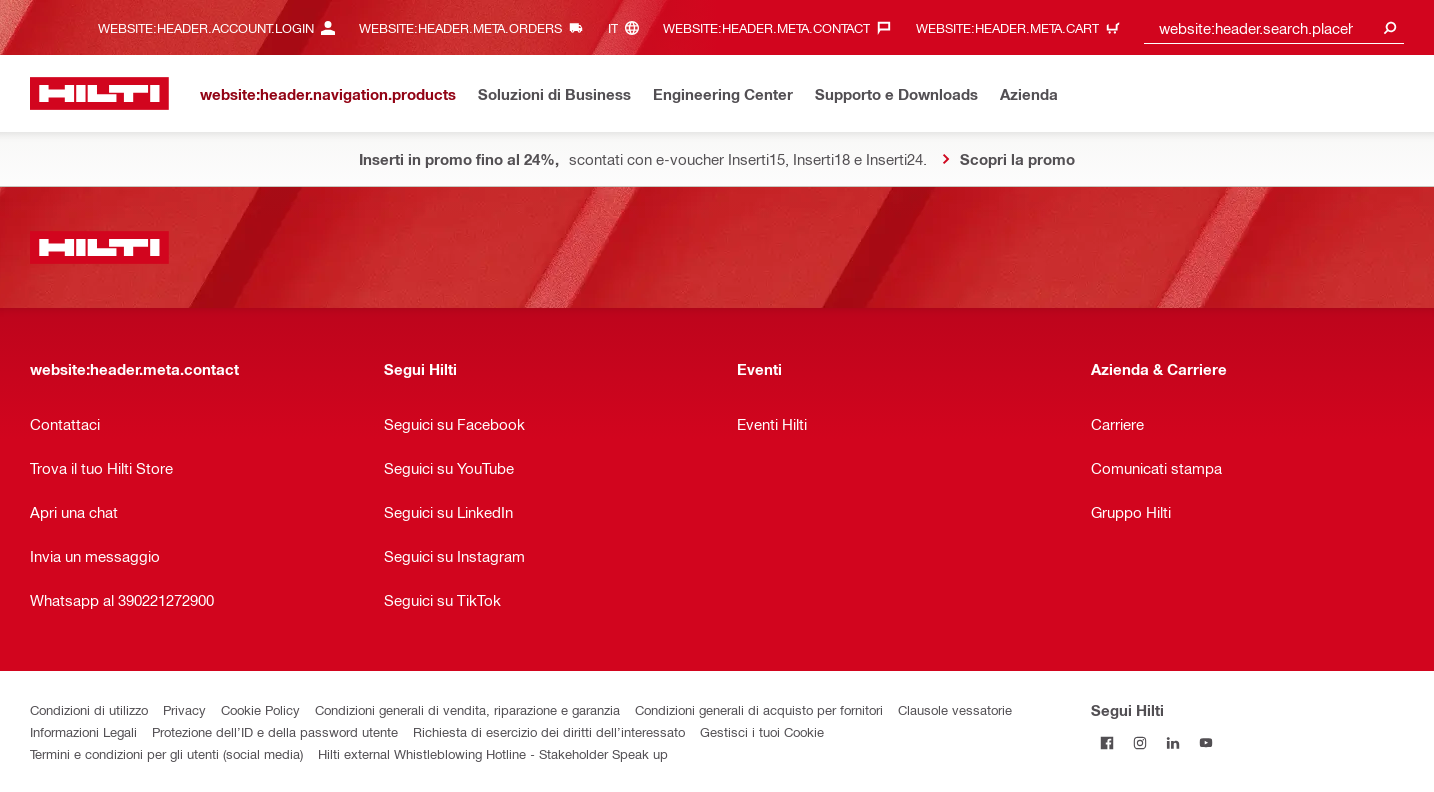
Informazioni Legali (83, 731)
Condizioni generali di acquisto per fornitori (759, 709)
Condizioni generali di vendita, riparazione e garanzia (467, 709)
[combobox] (1274, 27)
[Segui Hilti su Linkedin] (1173, 742)
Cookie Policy (260, 709)
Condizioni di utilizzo (89, 709)
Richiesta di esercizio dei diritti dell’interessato (549, 731)
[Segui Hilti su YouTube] (1206, 742)
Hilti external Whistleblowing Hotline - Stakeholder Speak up (493, 753)
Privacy (184, 709)
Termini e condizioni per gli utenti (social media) (166, 753)
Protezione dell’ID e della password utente (275, 731)
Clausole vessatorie (955, 709)
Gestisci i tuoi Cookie (762, 731)
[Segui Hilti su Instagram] (1140, 742)
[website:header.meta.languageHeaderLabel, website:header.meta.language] (628, 27)
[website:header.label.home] (99, 93)
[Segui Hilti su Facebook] (1107, 742)
